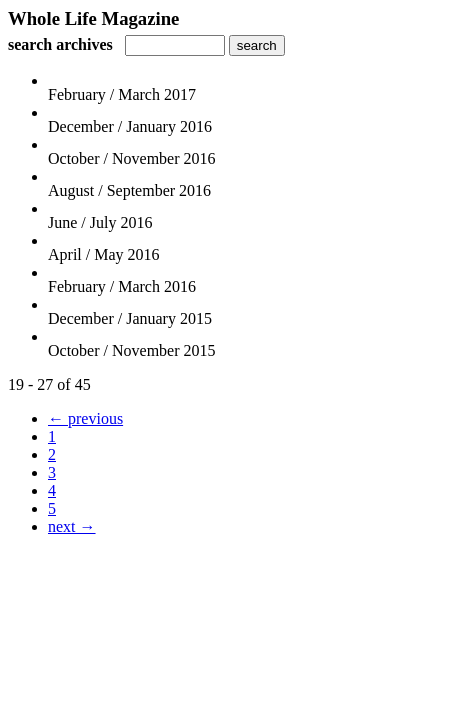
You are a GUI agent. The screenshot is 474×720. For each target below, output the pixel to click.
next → (72, 526)
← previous (85, 418)
